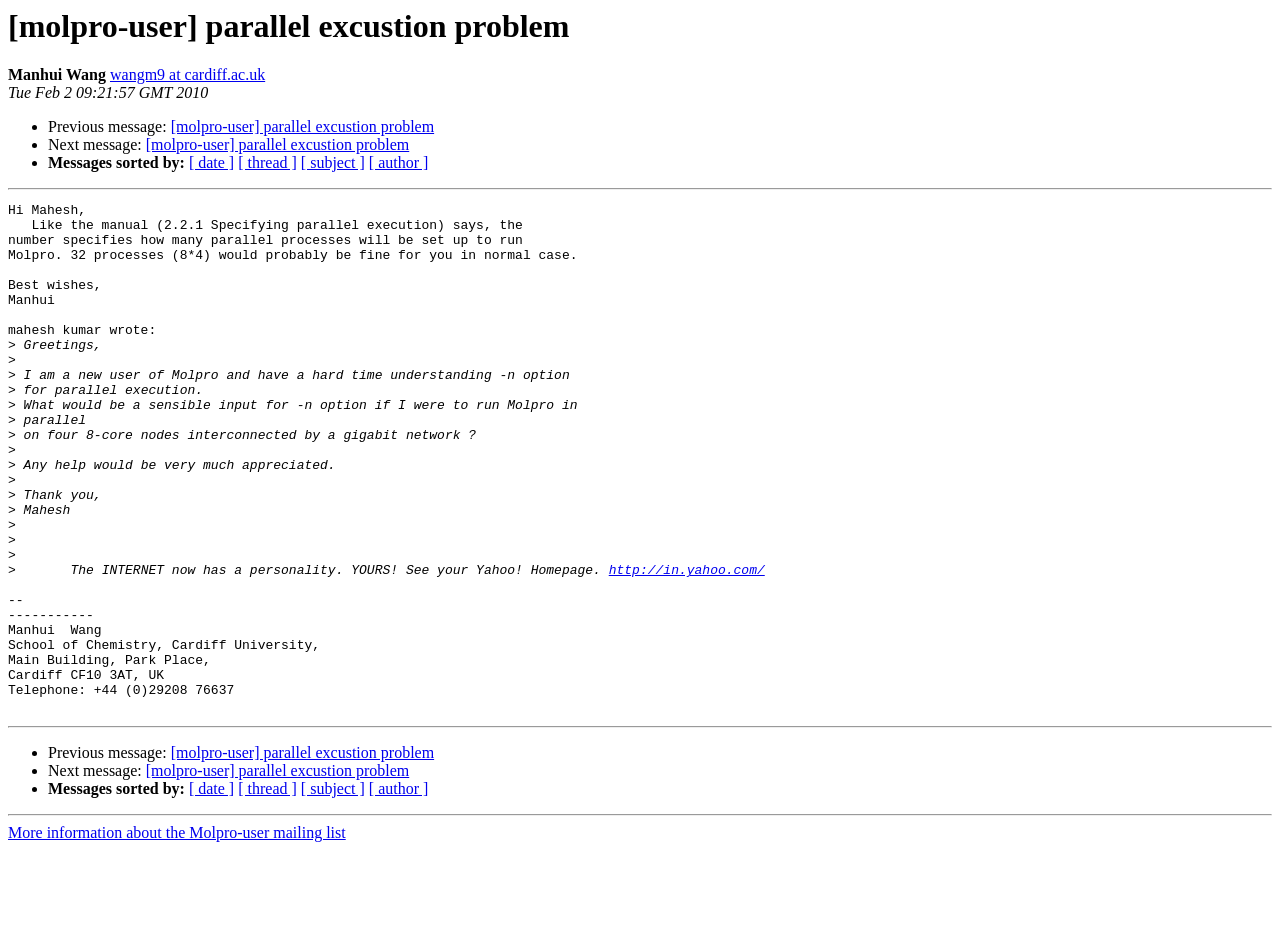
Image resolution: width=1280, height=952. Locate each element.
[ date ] (211, 162)
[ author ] (399, 162)
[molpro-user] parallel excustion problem (302, 126)
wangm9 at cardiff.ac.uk (187, 74)
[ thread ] (267, 162)
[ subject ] (333, 162)
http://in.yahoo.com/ (687, 644)
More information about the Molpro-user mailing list (177, 934)
